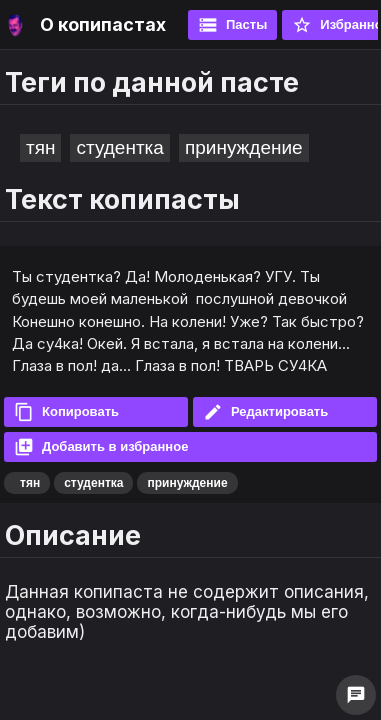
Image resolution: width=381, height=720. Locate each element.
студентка (119, 147)
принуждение (244, 147)
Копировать (66, 412)
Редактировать (265, 412)
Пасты (232, 25)
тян (40, 147)
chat (356, 695)
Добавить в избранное (101, 447)
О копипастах (103, 24)
